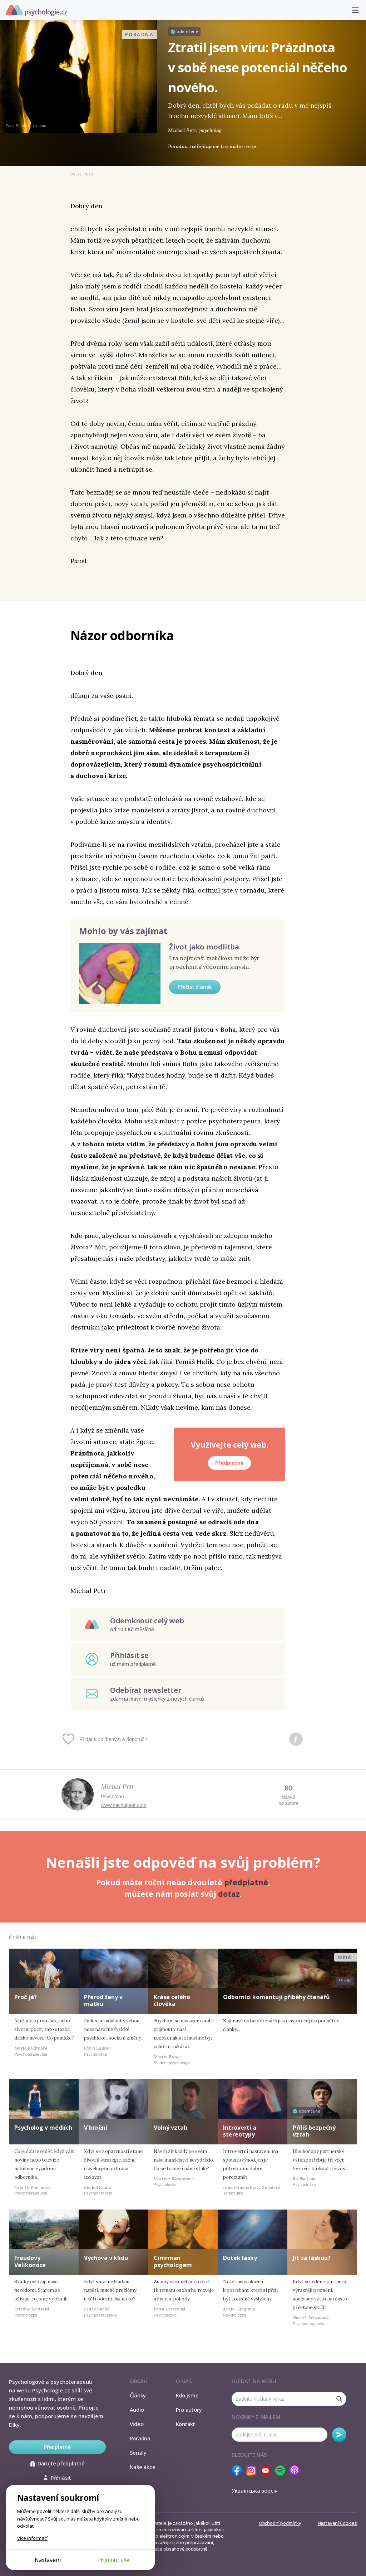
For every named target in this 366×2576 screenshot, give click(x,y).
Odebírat (339, 2434)
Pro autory (189, 2409)
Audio (137, 2409)
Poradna (140, 2438)
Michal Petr (117, 1786)
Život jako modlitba (204, 947)
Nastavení (48, 2560)
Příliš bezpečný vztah (314, 2131)
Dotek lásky (240, 2258)
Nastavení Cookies (337, 2523)
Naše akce (142, 2466)
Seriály (138, 2452)
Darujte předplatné (57, 2463)
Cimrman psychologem (173, 2261)
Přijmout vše (113, 2560)
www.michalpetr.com (124, 1805)
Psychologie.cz (36, 10)
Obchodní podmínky (280, 2523)
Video (137, 2423)
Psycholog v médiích (43, 2128)
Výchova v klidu (106, 2258)
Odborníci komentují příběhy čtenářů (276, 1997)
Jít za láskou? (312, 2258)
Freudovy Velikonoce (30, 2261)
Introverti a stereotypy (239, 2131)
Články (138, 2395)
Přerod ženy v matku (103, 2000)
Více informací (32, 2538)
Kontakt (185, 2423)
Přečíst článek (195, 986)
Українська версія (255, 2490)
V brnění (95, 2128)
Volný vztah (170, 2128)
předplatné (246, 1882)
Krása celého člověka (172, 2000)
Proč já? (25, 1997)
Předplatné (229, 1462)
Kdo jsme (187, 2395)
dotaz (229, 1894)
